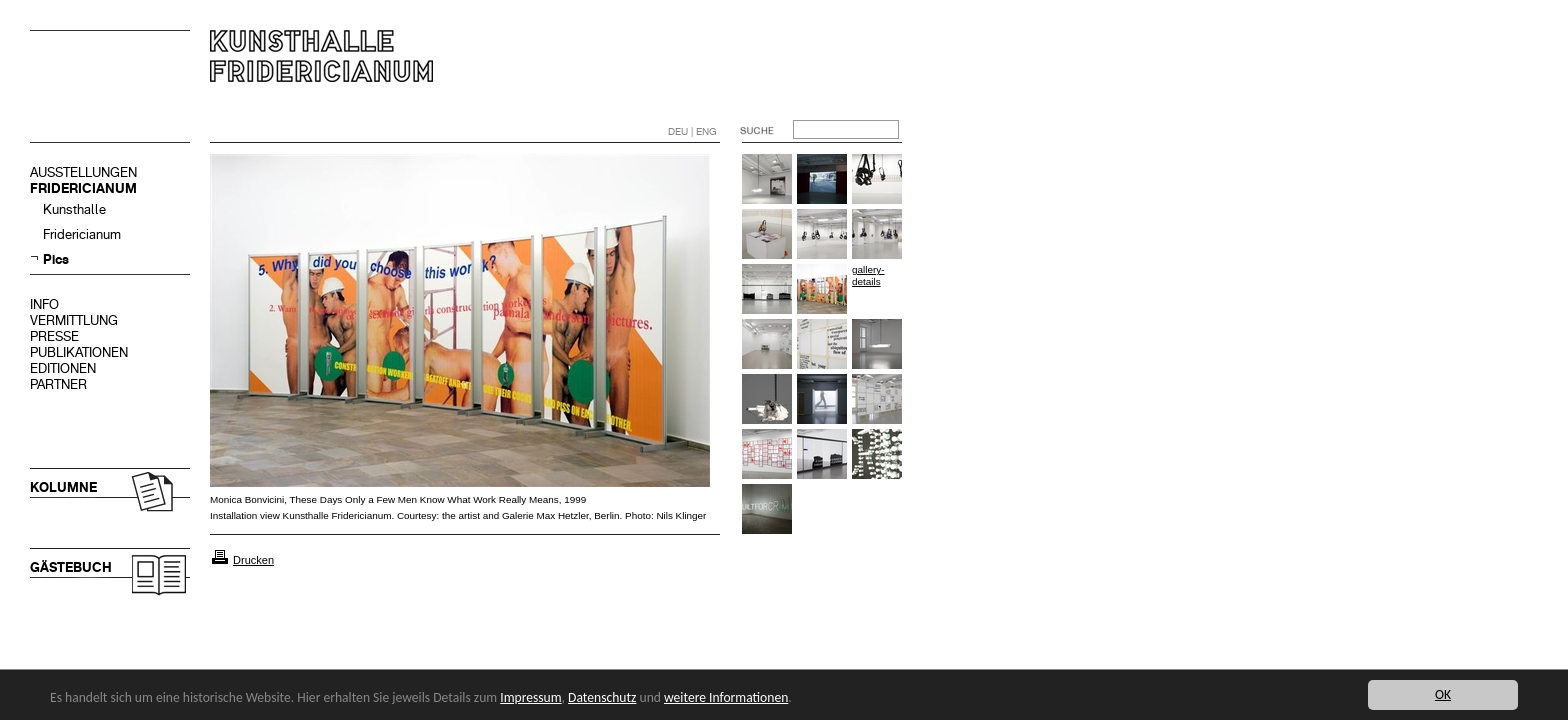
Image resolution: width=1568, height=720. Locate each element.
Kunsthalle (74, 209)
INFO (44, 304)
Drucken (253, 560)
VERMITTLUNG (74, 320)
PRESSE (54, 336)
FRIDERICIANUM (83, 188)
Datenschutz (602, 697)
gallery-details (868, 275)
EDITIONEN (63, 368)
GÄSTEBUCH (71, 567)
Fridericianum (82, 234)
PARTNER (58, 384)
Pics (56, 259)
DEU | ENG (692, 131)
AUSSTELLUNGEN (83, 172)
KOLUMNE (63, 487)
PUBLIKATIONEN (79, 352)
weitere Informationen (726, 697)
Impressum (530, 697)
